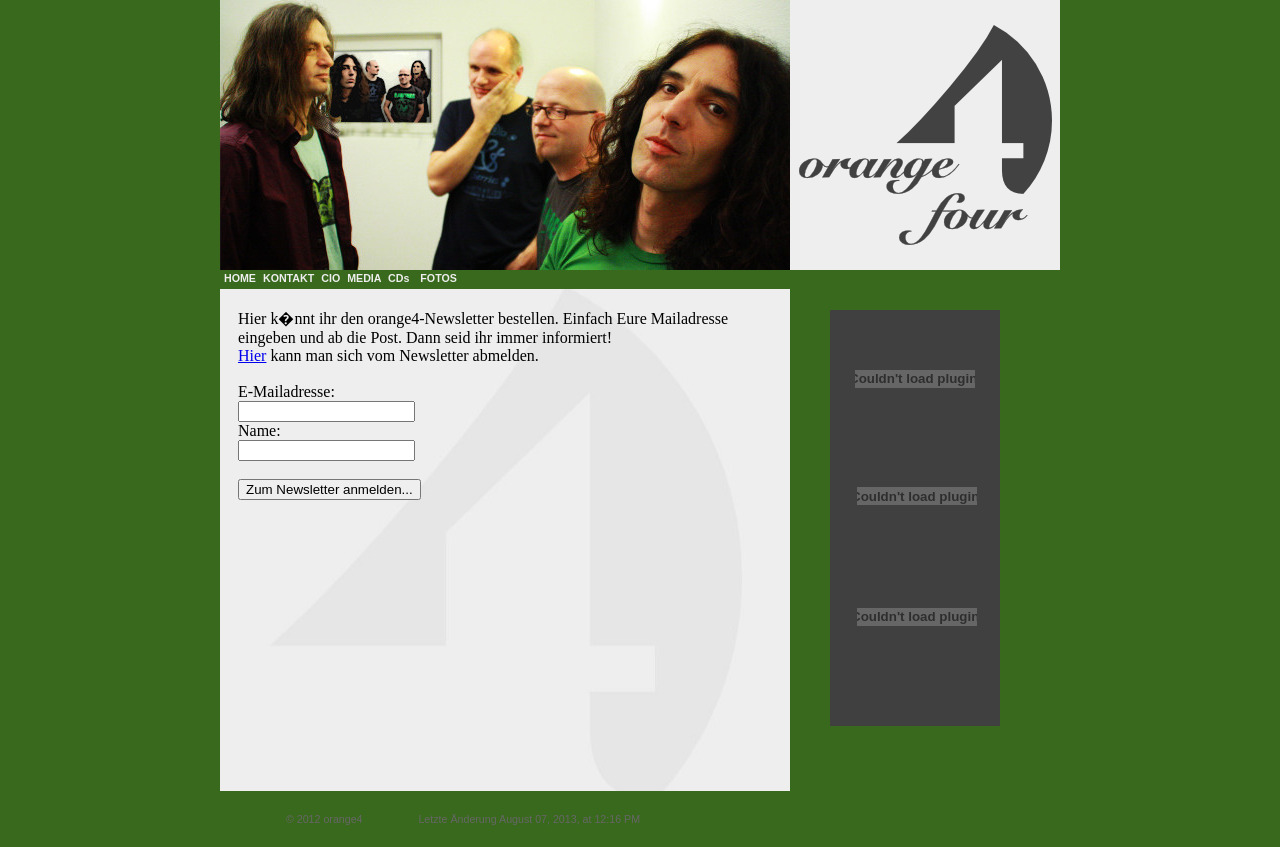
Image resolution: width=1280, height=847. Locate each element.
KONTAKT (288, 278)
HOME (240, 278)
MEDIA (364, 278)
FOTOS (438, 278)
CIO (330, 278)
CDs (398, 278)
